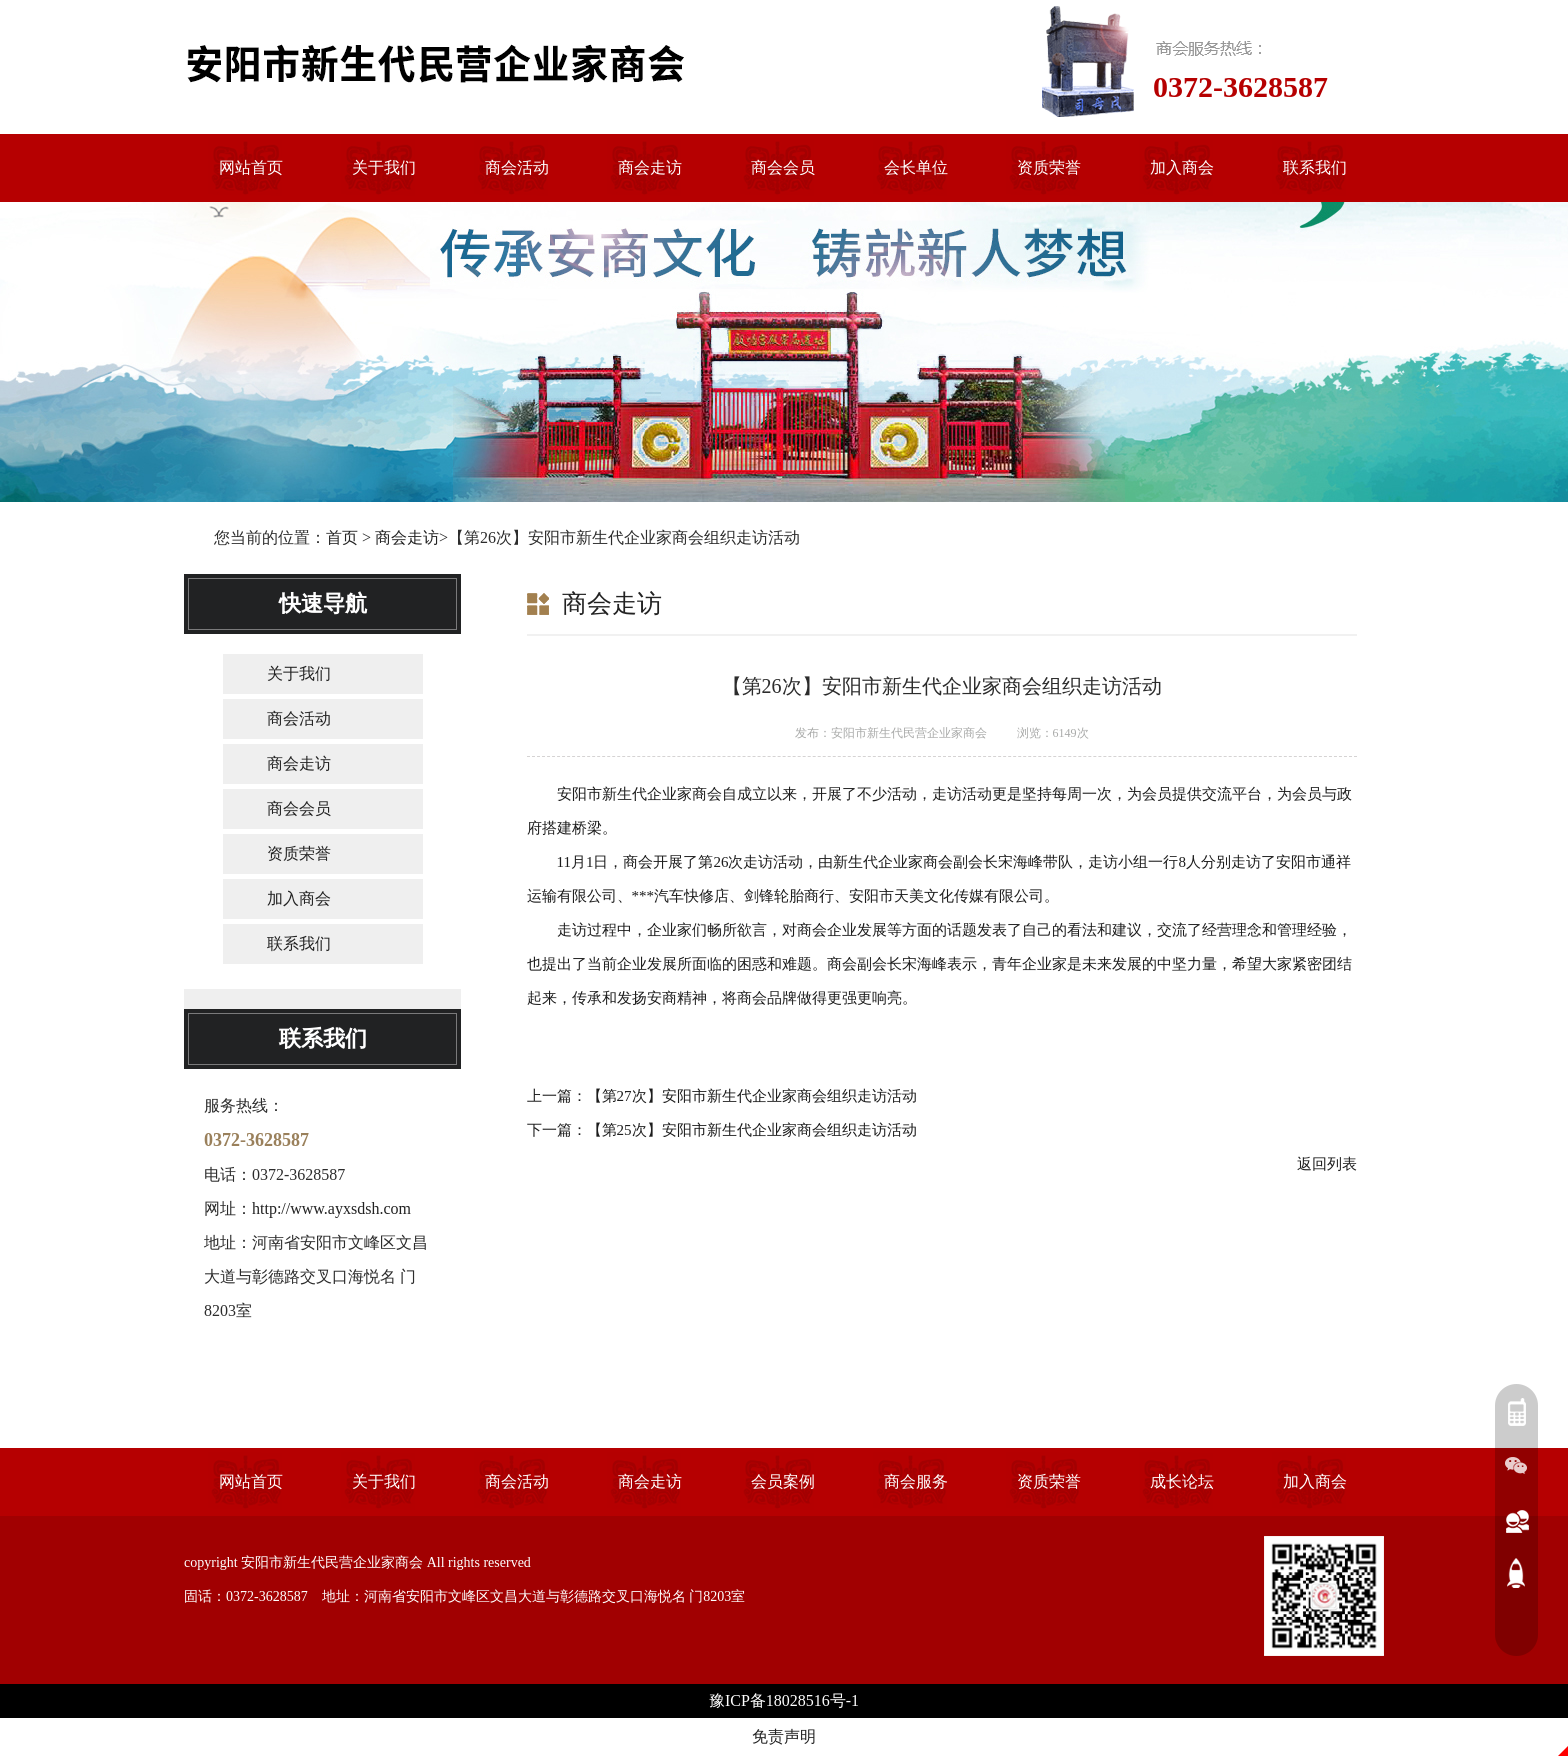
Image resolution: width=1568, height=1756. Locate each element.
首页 (342, 537)
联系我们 (299, 943)
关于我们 (299, 673)
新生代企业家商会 (893, 862)
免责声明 (784, 1736)
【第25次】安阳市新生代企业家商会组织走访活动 (752, 1130)
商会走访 (407, 537)
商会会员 (299, 808)
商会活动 (299, 718)
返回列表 (1327, 1164)
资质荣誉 (299, 853)
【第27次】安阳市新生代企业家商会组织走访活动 (752, 1096)
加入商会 (299, 898)
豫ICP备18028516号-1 (784, 1700)
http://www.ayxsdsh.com (331, 1208)
